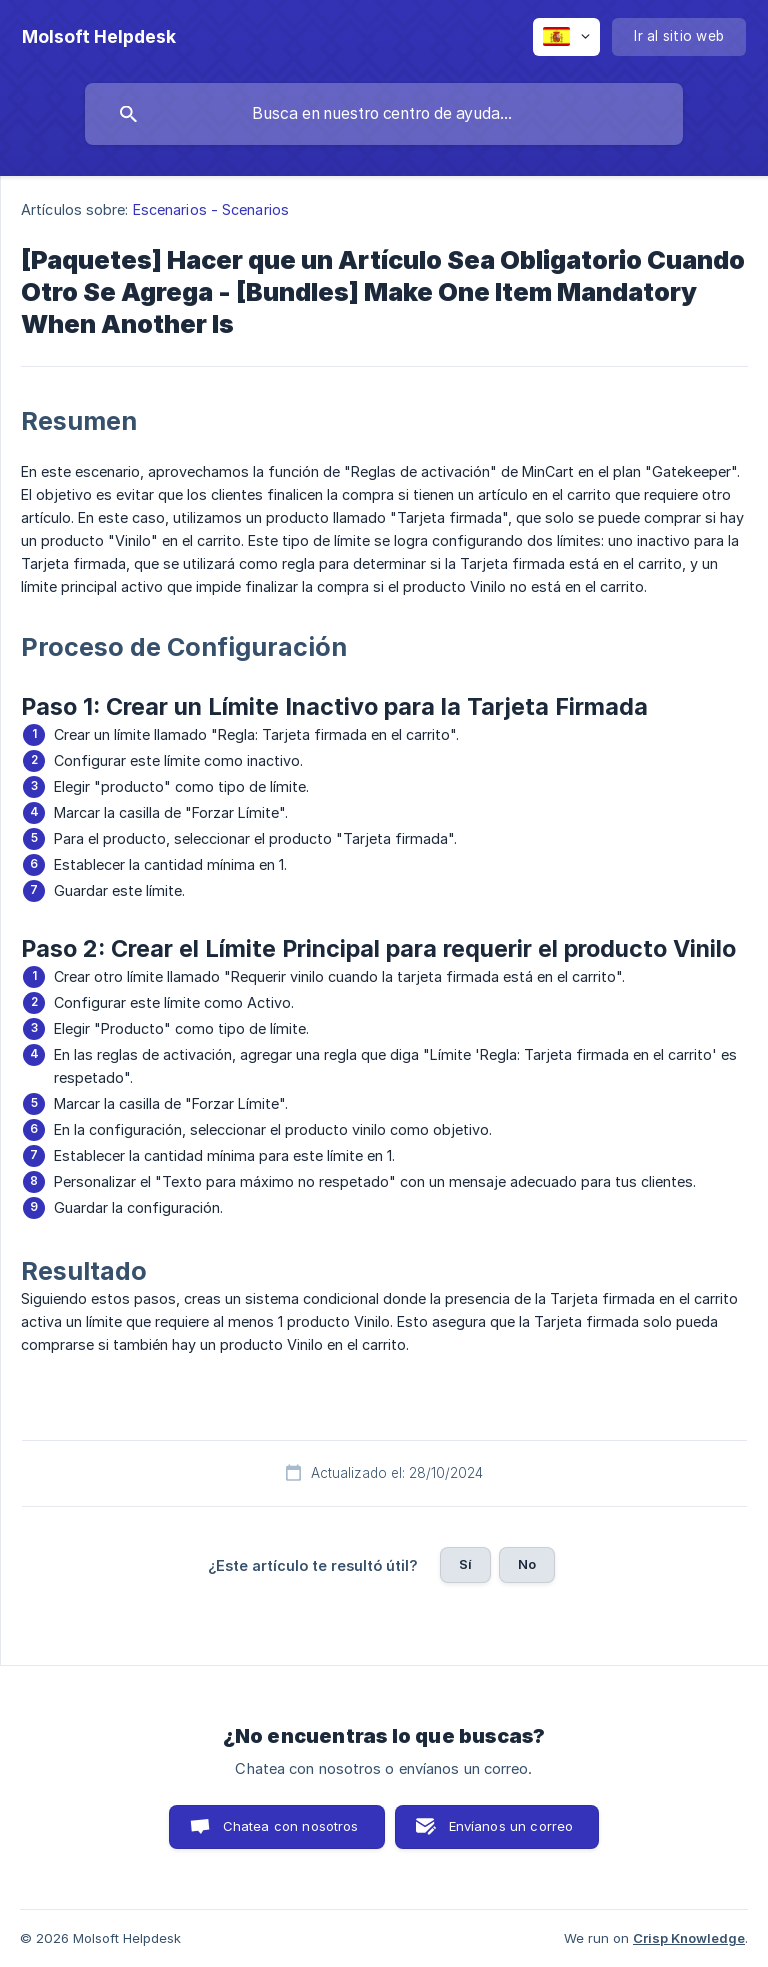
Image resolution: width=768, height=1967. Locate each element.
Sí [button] (465, 1564)
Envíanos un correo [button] (511, 1826)
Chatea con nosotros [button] (291, 1826)
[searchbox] (384, 114)
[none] (99, 37)
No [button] (527, 1564)
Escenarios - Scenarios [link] (211, 209)
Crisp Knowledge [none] (689, 1938)
